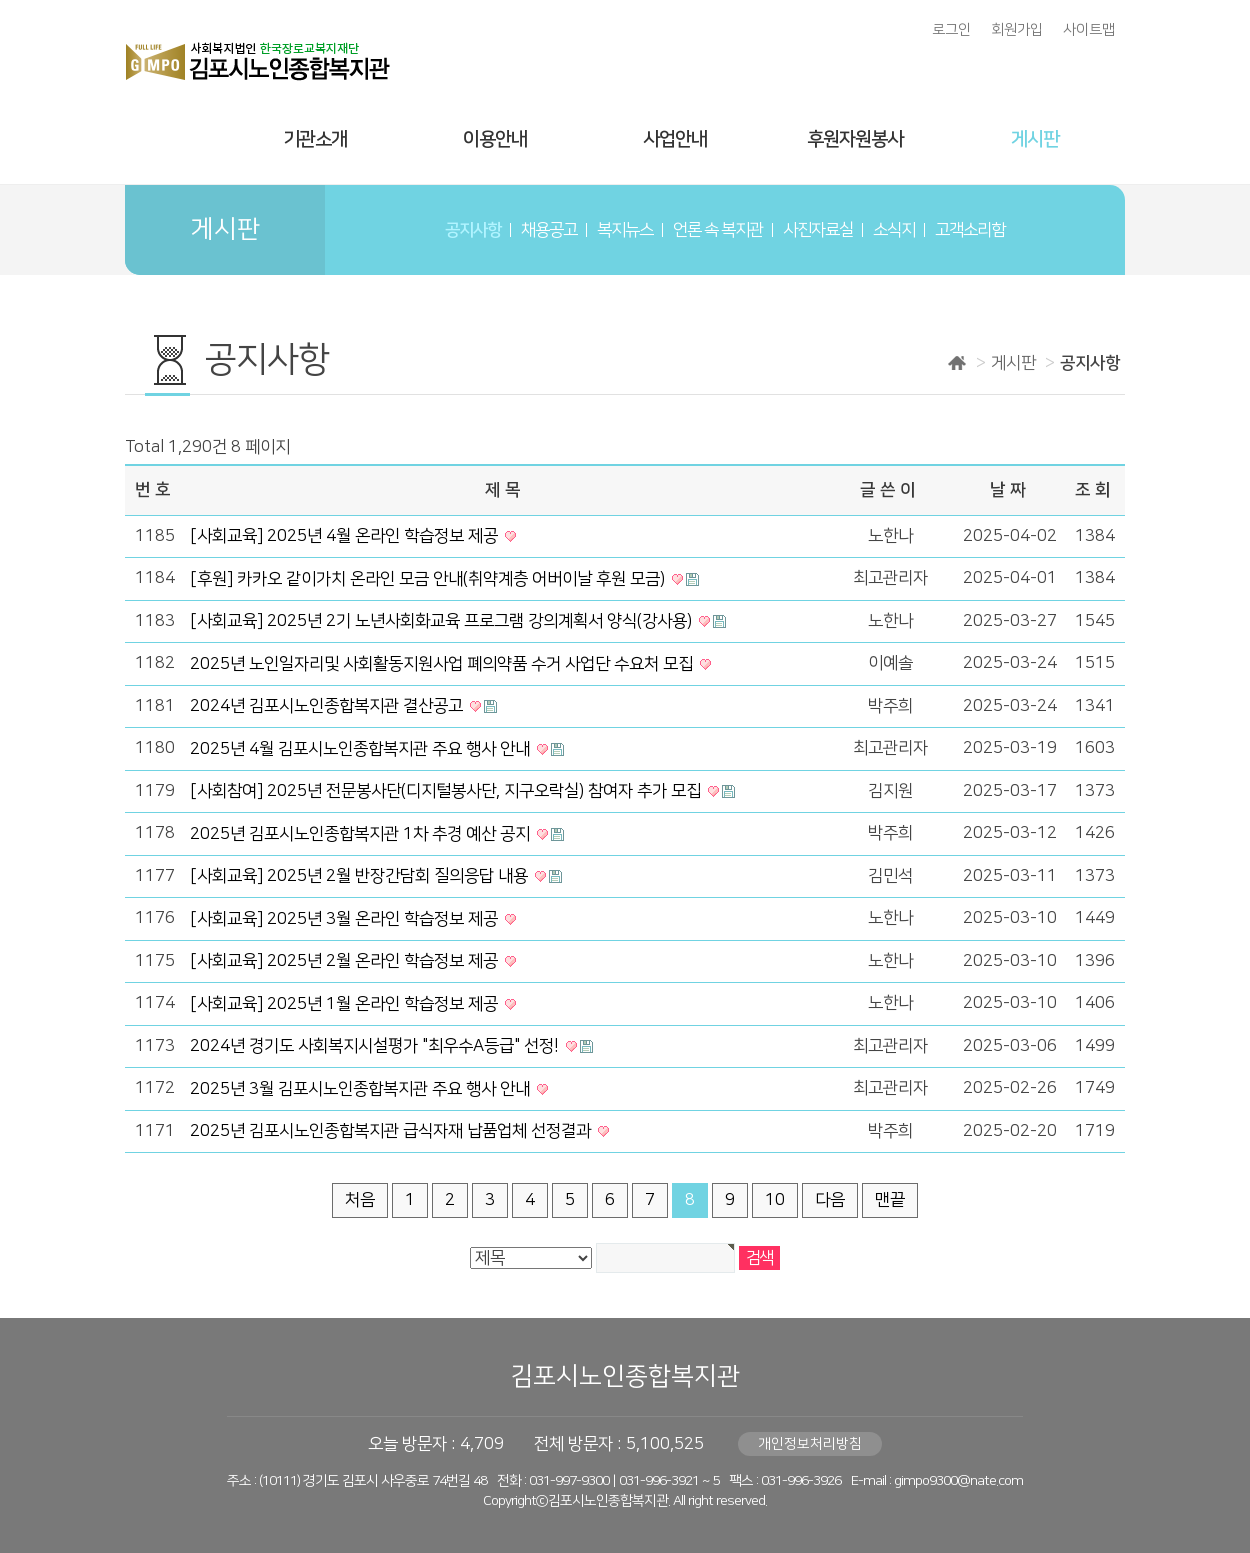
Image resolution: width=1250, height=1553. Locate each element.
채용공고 (549, 230)
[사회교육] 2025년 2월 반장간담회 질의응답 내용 (361, 876)
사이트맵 (1089, 30)
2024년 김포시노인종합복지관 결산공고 (328, 706)
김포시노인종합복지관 (625, 1376)
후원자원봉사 (855, 139)
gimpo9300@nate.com (958, 1481)
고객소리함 (970, 230)
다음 (830, 1200)
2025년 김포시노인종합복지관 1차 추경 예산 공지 (362, 834)
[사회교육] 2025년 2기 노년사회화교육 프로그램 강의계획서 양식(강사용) (443, 621)
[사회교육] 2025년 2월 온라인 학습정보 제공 (346, 961)
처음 (360, 1200)
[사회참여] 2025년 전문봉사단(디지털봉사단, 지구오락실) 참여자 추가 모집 (447, 791)
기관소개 (315, 139)
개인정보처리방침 (810, 1444)
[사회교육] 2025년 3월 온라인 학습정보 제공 (346, 919)
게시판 (1035, 139)
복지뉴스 (625, 230)
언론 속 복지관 (718, 230)
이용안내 (495, 139)
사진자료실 (818, 230)
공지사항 (473, 230)
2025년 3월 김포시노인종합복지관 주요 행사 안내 (362, 1089)
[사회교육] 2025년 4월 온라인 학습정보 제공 (346, 536)
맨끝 (890, 1200)
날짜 (1010, 490)
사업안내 (675, 139)
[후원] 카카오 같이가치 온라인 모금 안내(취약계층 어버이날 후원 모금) (429, 579)
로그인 (951, 30)
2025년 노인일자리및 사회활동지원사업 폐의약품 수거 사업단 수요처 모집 (443, 664)
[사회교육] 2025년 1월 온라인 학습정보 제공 (346, 1004)
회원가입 (1017, 30)
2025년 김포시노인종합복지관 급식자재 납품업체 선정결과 (392, 1131)
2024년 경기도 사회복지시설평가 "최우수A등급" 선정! (376, 1046)
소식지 (894, 230)
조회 (1095, 490)
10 (775, 1200)
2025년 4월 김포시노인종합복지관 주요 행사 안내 (362, 749)
